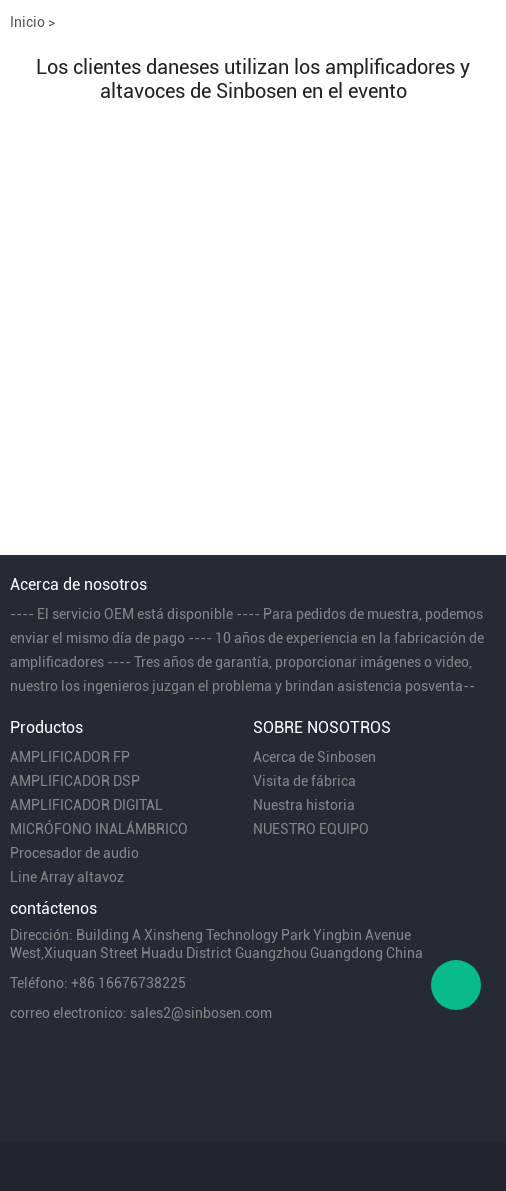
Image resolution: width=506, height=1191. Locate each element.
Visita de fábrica (304, 781)
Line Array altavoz (67, 877)
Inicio (27, 22)
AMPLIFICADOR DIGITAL (86, 805)
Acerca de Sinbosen (314, 757)
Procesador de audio (74, 853)
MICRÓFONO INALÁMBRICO (99, 829)
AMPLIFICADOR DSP (75, 781)
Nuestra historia (304, 805)
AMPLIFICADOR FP (70, 757)
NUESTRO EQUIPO (311, 829)
